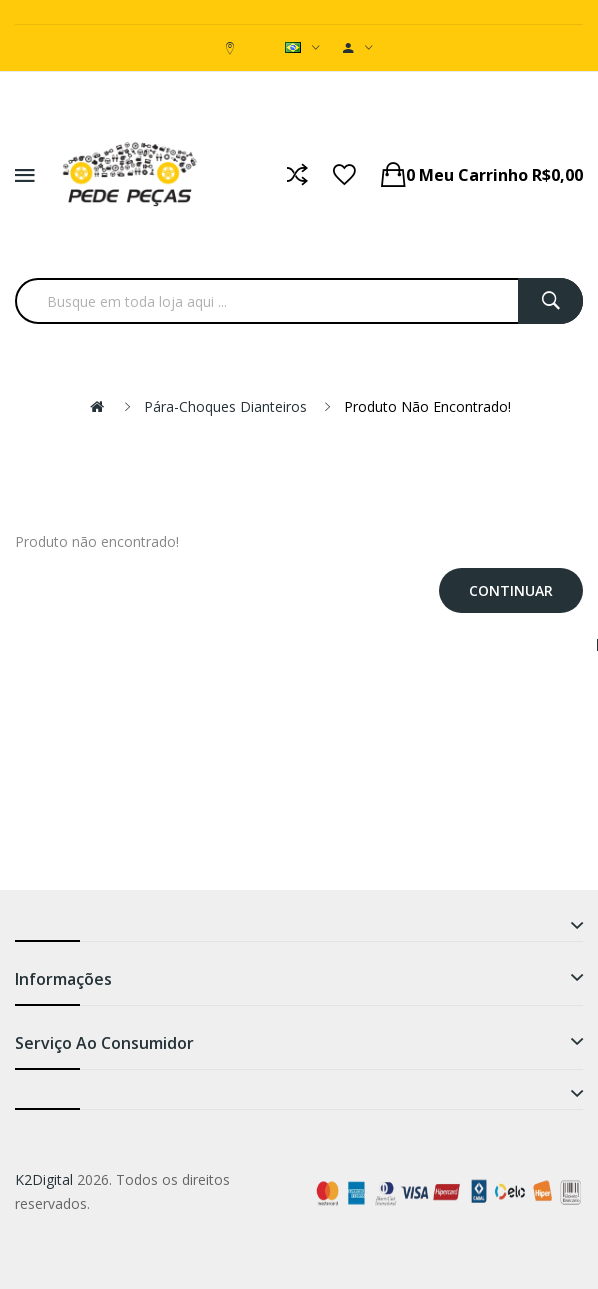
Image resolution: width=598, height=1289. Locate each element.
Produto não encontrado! (427, 406)
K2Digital (44, 1179)
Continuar (511, 590)
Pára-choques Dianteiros (225, 406)
